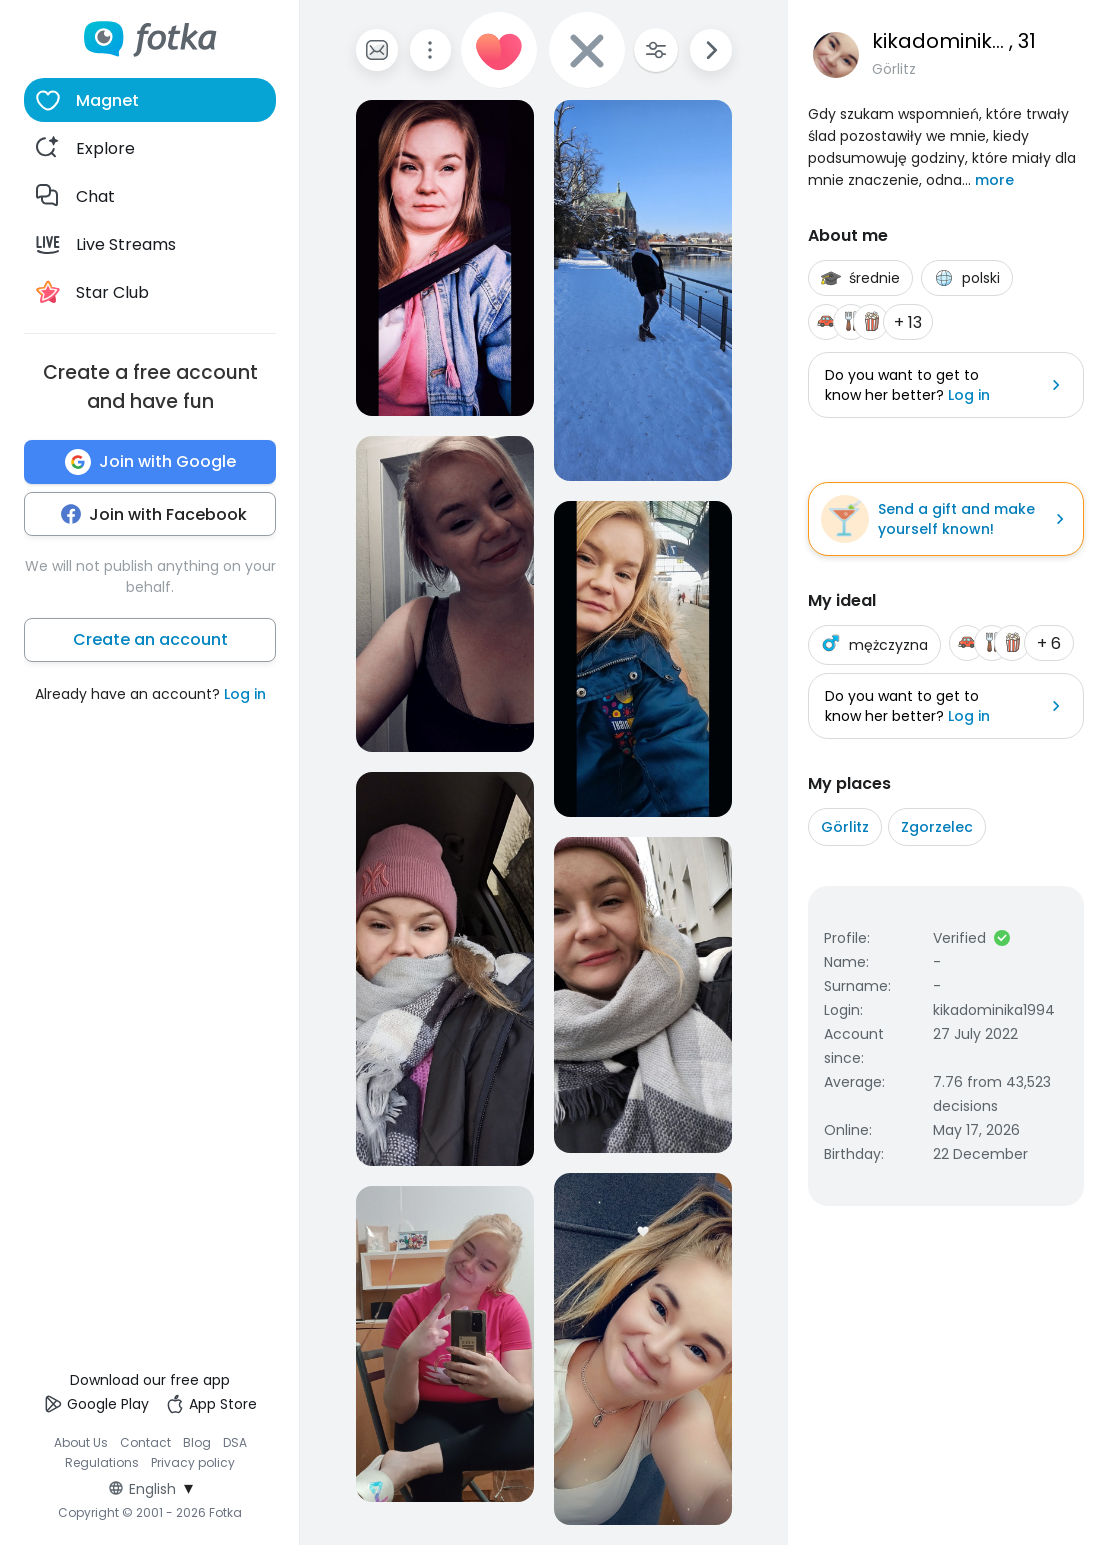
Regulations (102, 1462)
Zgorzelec (937, 827)
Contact (145, 1442)
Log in (245, 694)
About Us (81, 1442)
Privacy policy (193, 1462)
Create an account (150, 639)
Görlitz (845, 827)
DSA (235, 1442)
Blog (197, 1442)
